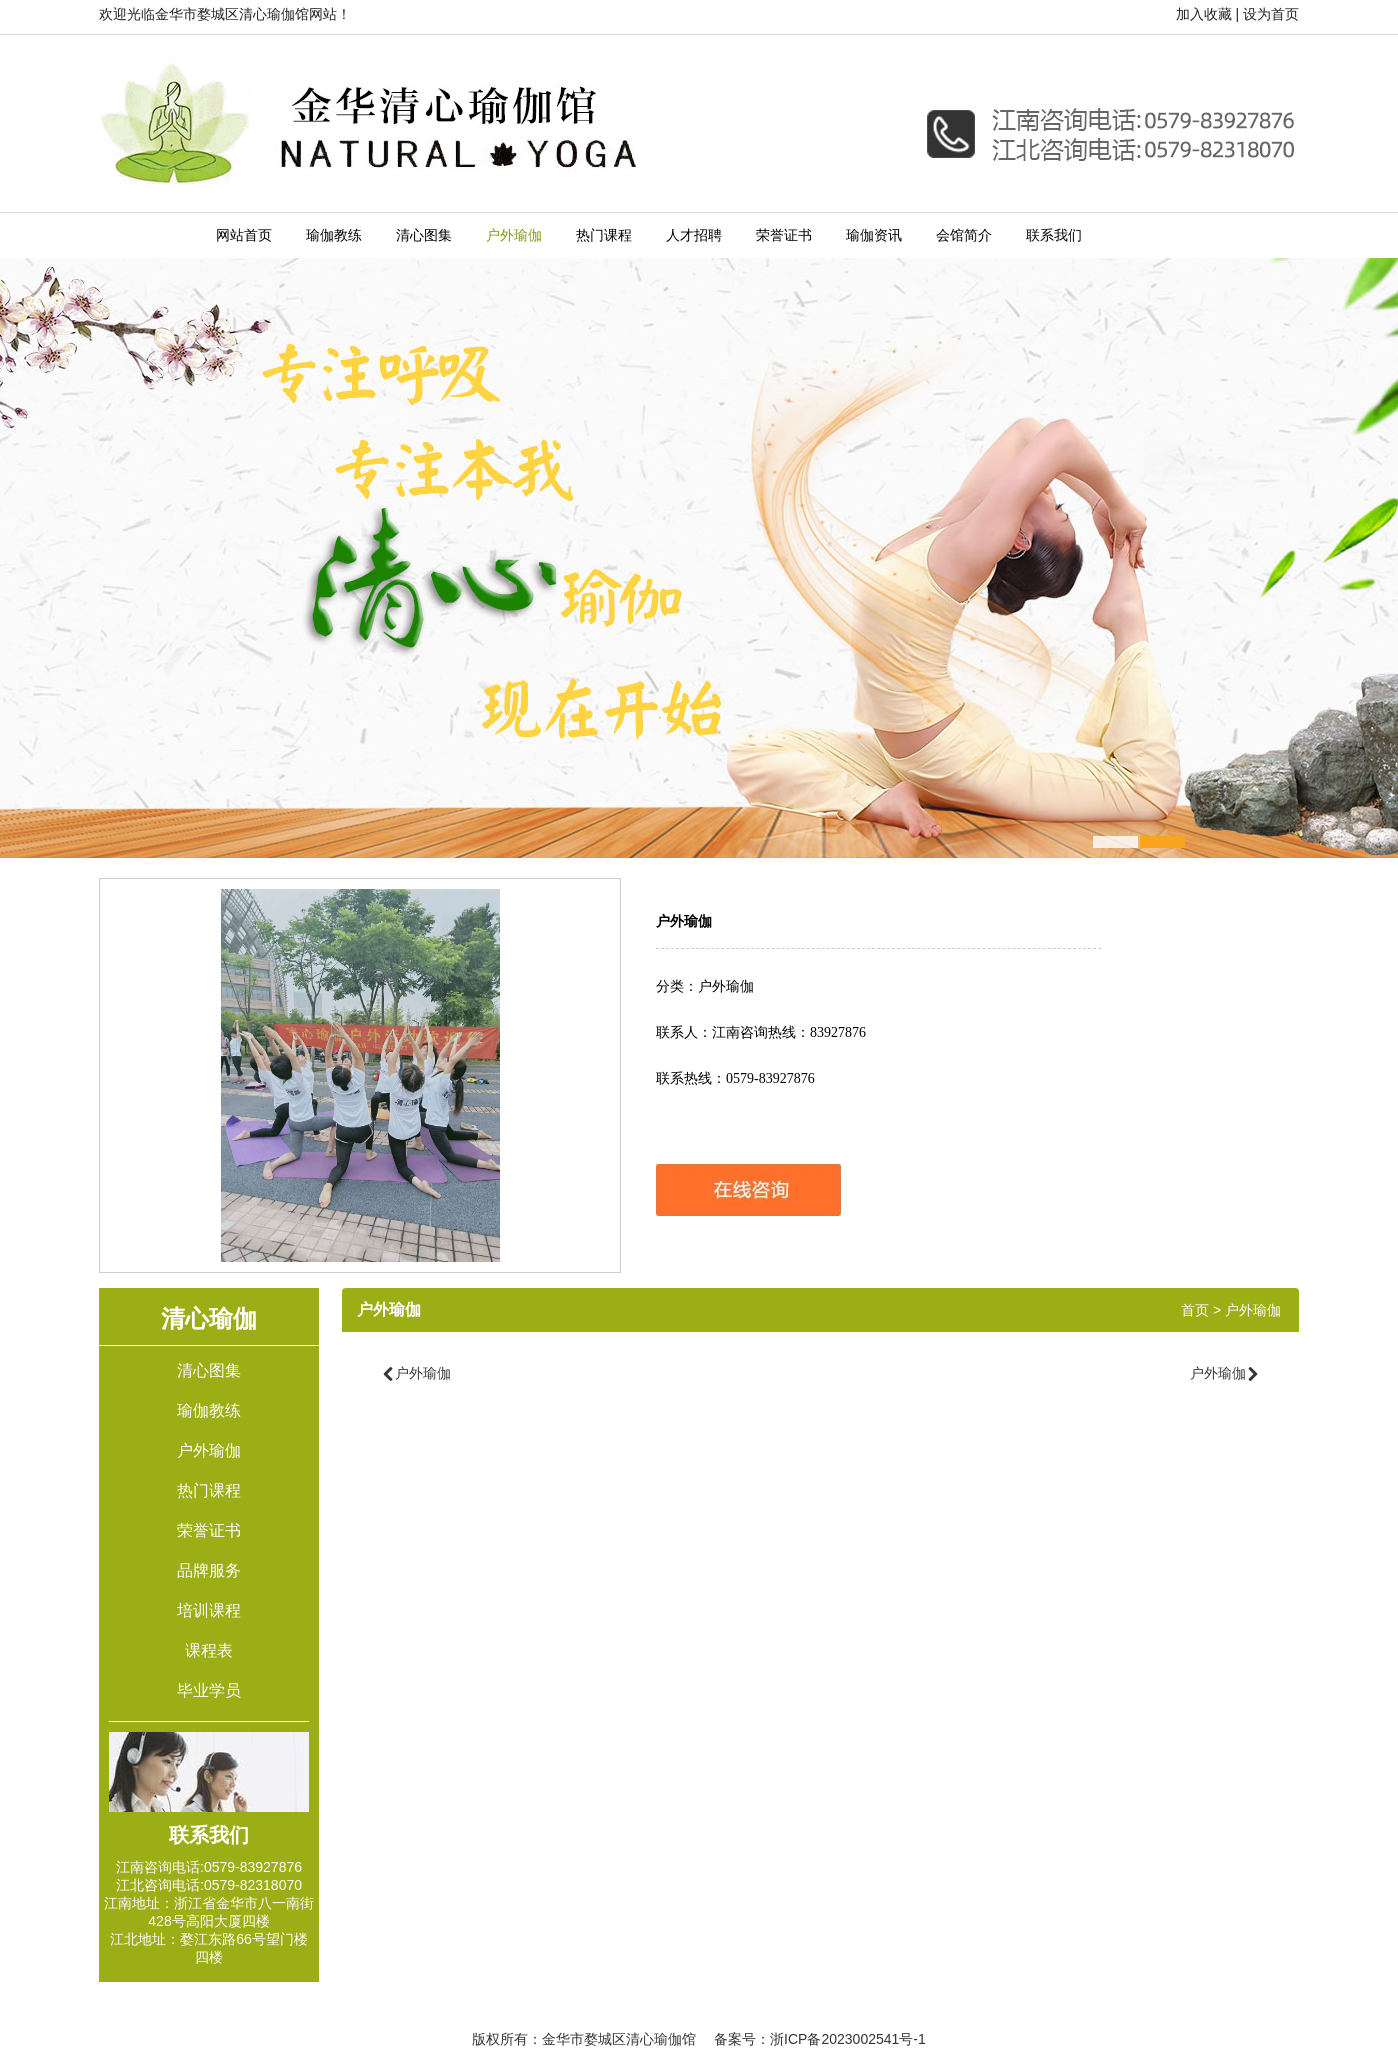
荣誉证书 (784, 235)
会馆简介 (964, 235)
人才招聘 (694, 235)
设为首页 (1271, 14)
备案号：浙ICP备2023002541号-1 (820, 2039)
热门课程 (604, 235)
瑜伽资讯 (874, 235)
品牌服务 (209, 1570)
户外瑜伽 (514, 235)
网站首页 (244, 235)
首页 (1195, 1310)
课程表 (209, 1650)
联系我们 (1054, 235)
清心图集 (424, 235)
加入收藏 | (1208, 14)
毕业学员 (209, 1690)
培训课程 (209, 1610)
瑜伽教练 (334, 235)
